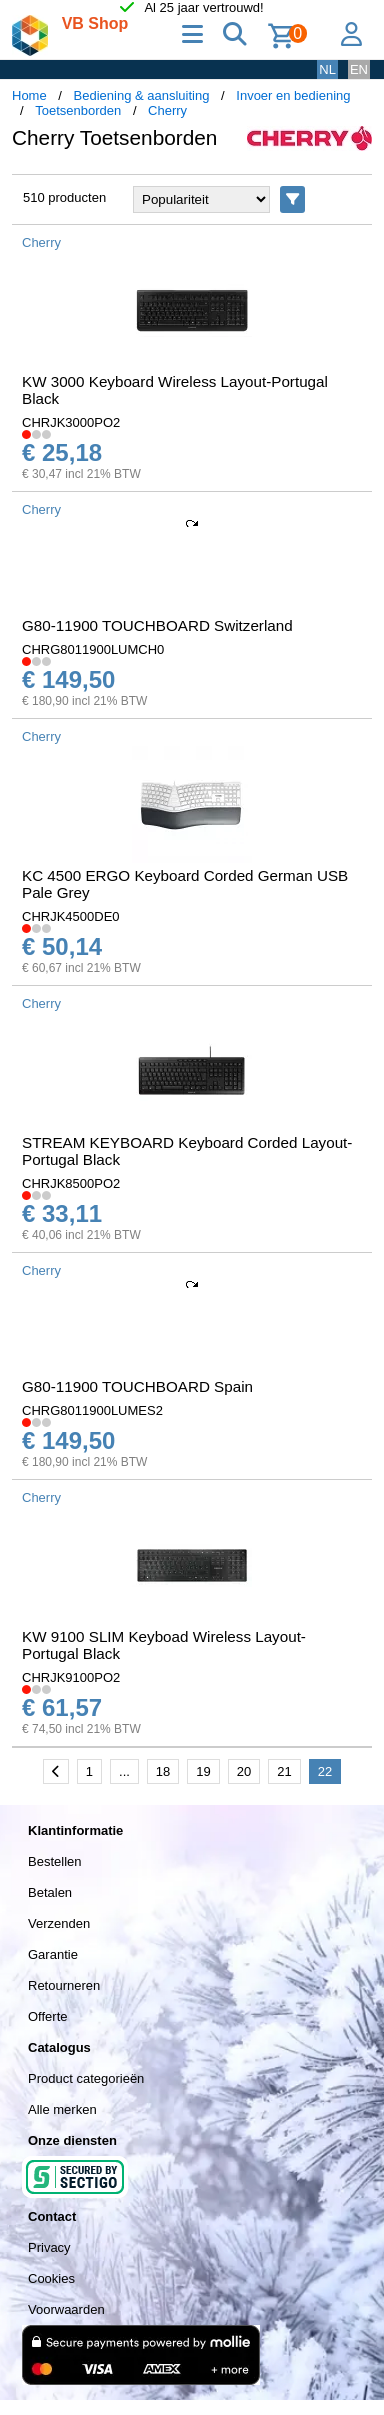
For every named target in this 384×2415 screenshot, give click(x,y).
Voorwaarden (66, 2309)
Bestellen (54, 1861)
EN (359, 69)
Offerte (48, 2016)
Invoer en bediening (293, 95)
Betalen (50, 1892)
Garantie (53, 1954)
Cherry (167, 110)
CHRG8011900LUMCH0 (93, 649)
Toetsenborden (78, 110)
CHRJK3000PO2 (71, 422)
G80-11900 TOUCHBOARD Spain (137, 1386)
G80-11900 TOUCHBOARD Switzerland (157, 625)
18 (163, 1771)
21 (284, 1771)
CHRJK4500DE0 (71, 916)
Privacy (49, 2247)
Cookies (51, 2278)
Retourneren (64, 1985)
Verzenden (59, 1923)
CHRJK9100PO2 (71, 1677)
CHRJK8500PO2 (71, 1183)
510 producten (64, 197)
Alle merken (62, 2109)
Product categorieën (86, 2078)
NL (327, 69)
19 (203, 1771)
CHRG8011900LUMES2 (92, 1410)
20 (244, 1771)
